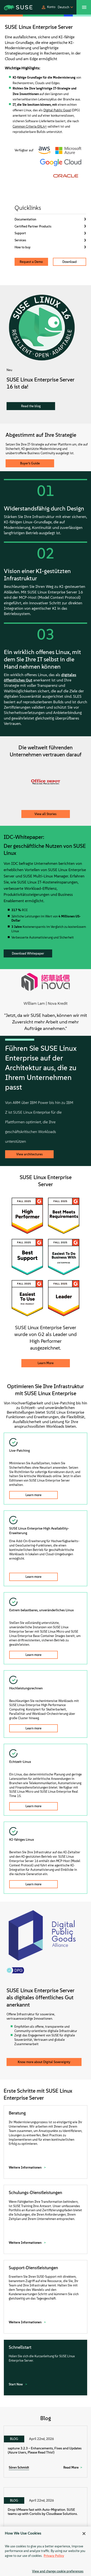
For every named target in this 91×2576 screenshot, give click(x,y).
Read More (71, 2467)
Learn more (33, 1495)
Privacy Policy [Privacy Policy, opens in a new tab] (54, 2556)
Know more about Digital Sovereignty (44, 2062)
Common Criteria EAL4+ (30, 126)
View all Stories (45, 814)
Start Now (16, 2384)
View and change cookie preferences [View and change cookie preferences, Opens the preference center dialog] (57, 2571)
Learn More (46, 1363)
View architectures (29, 1154)
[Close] (84, 2533)
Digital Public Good (57, 110)
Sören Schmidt (19, 2467)
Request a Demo (31, 262)
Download (69, 262)
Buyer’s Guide (30, 463)
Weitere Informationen (25, 2167)
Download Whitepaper (28, 953)
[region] (45, 2551)
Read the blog (31, 406)
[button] (48, 7)
